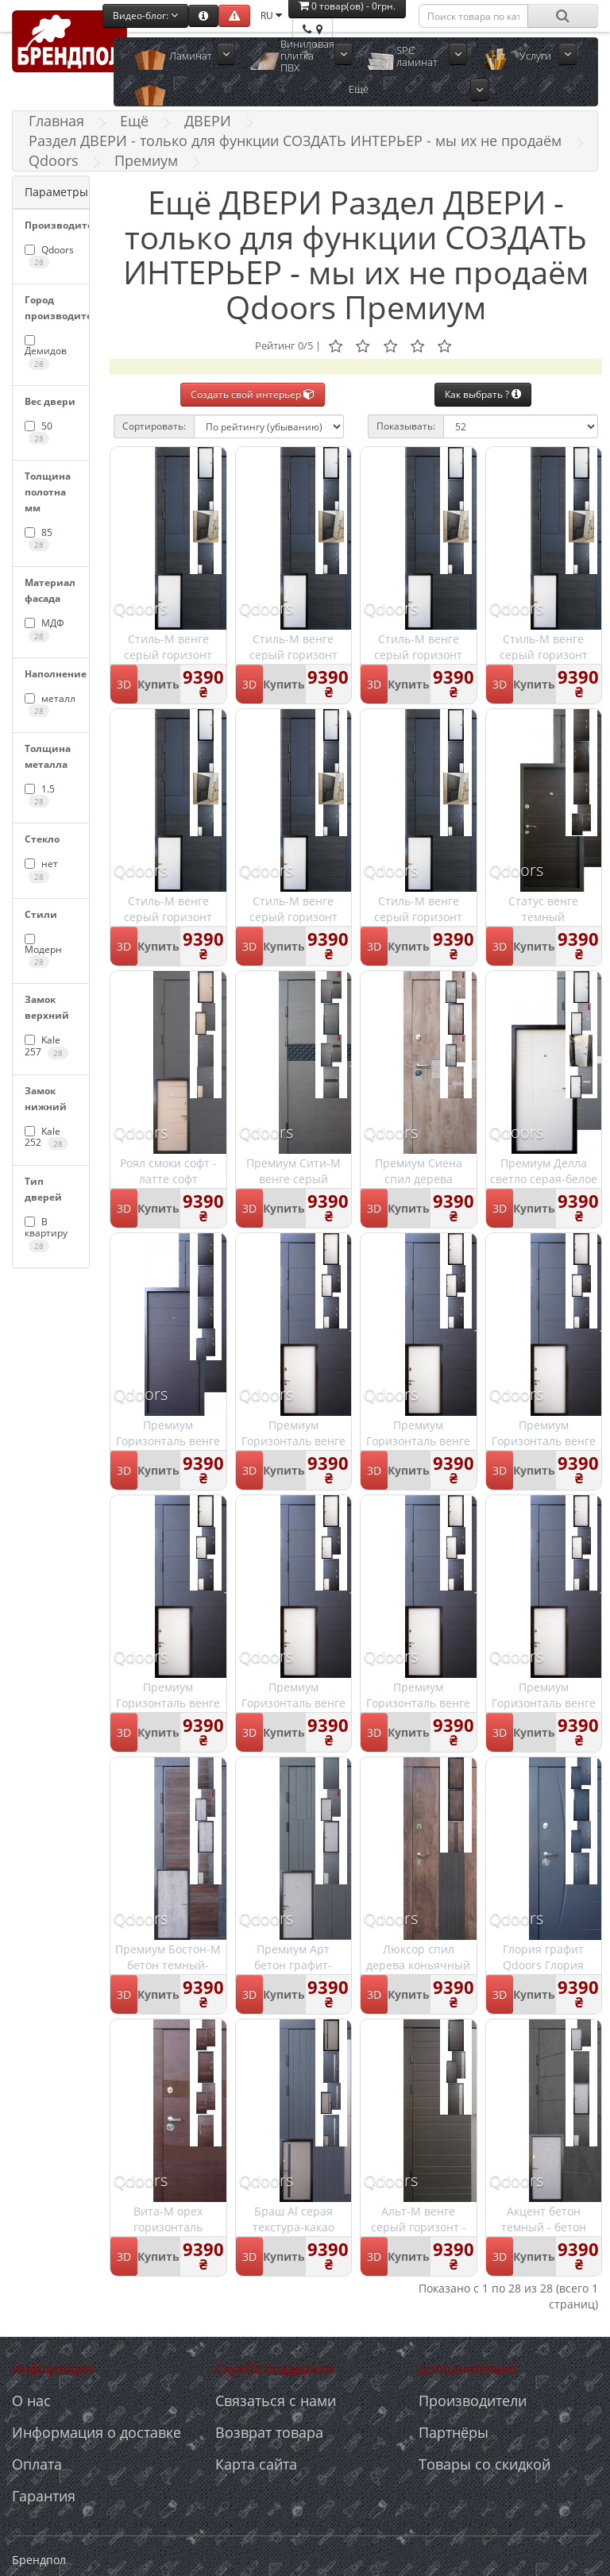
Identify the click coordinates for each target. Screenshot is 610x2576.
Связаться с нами (275, 2400)
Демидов (46, 352)
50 (38, 432)
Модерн (43, 951)
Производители (473, 2400)
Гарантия (43, 2495)
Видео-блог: (145, 15)
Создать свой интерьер (253, 394)
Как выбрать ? (483, 394)
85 (38, 538)
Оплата (37, 2464)
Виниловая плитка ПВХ (307, 56)
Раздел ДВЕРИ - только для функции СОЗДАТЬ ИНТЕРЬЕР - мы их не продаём (295, 140)
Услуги (535, 55)
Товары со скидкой (484, 2464)
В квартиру (46, 1233)
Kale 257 (46, 1046)
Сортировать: (154, 426)
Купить (158, 684)
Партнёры (453, 2432)
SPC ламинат (417, 56)
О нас (31, 2400)
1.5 (40, 795)
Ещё (359, 89)
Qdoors (54, 160)
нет (41, 869)
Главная (56, 120)
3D (124, 684)
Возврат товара (269, 2432)
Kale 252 (46, 1137)
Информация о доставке (96, 2432)
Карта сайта (256, 2464)
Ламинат (190, 55)
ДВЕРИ (207, 120)
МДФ (44, 629)
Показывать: (405, 426)
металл (50, 704)
